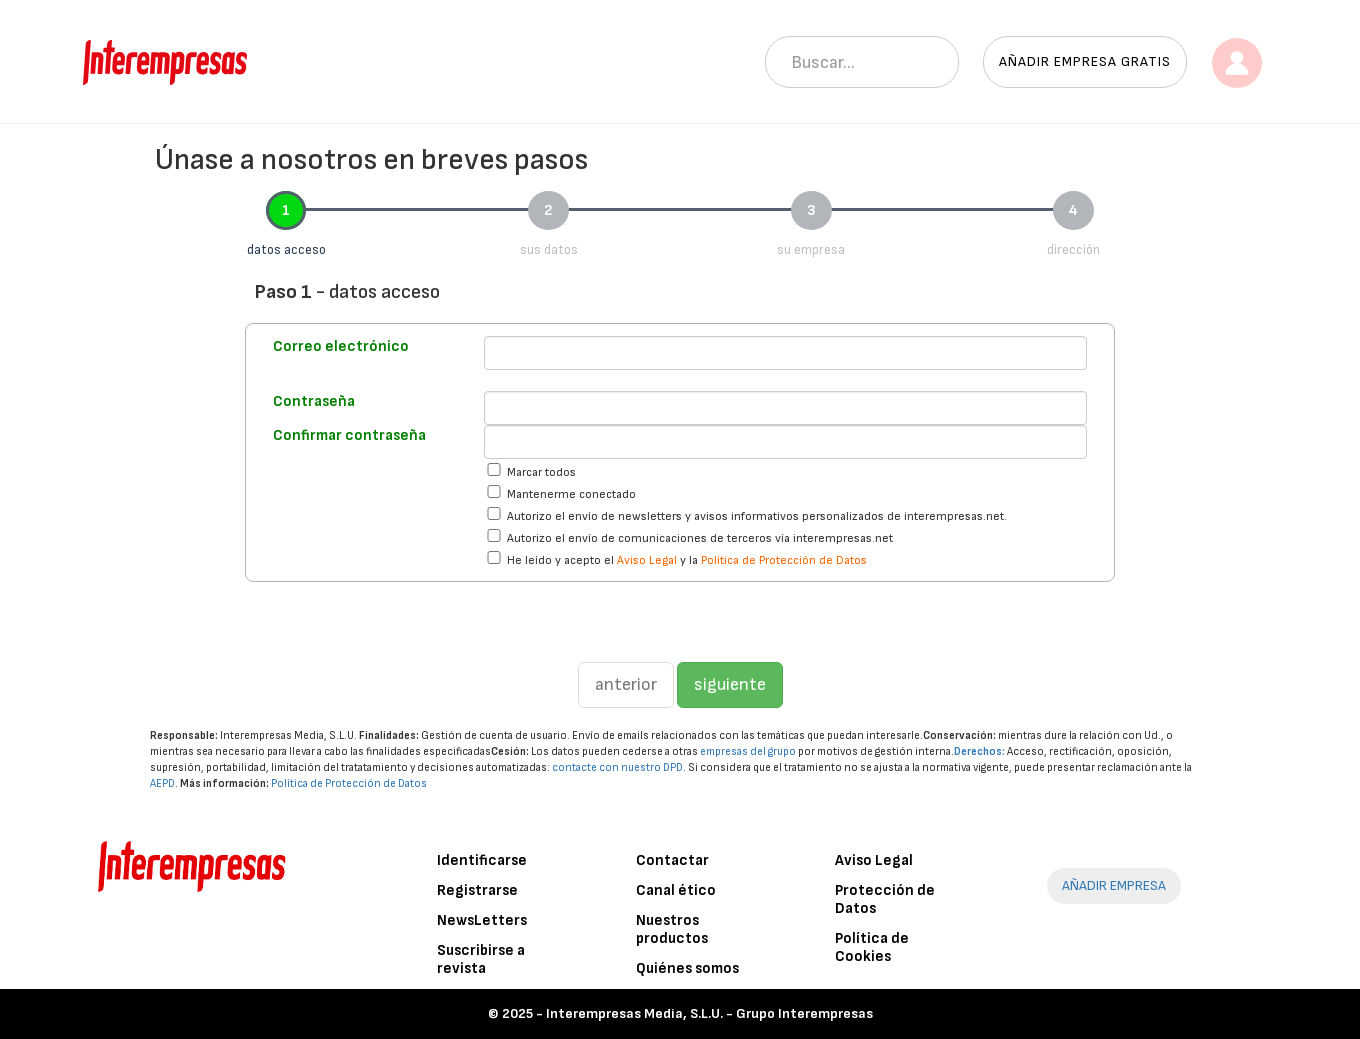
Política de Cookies (872, 947)
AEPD (162, 783)
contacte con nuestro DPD (617, 767)
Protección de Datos (885, 899)
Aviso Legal (647, 560)
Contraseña (314, 401)
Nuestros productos (672, 929)
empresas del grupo (748, 751)
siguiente (730, 684)
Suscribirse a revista (481, 959)
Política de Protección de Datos (784, 560)
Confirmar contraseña (349, 435)
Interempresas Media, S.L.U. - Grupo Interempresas (709, 1013)
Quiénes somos (687, 968)
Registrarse (477, 890)
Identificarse (482, 860)
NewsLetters (482, 920)
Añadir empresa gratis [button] (1085, 61)
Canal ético (676, 890)
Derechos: (979, 751)
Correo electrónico (341, 346)
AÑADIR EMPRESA (1114, 885)
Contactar (672, 860)
